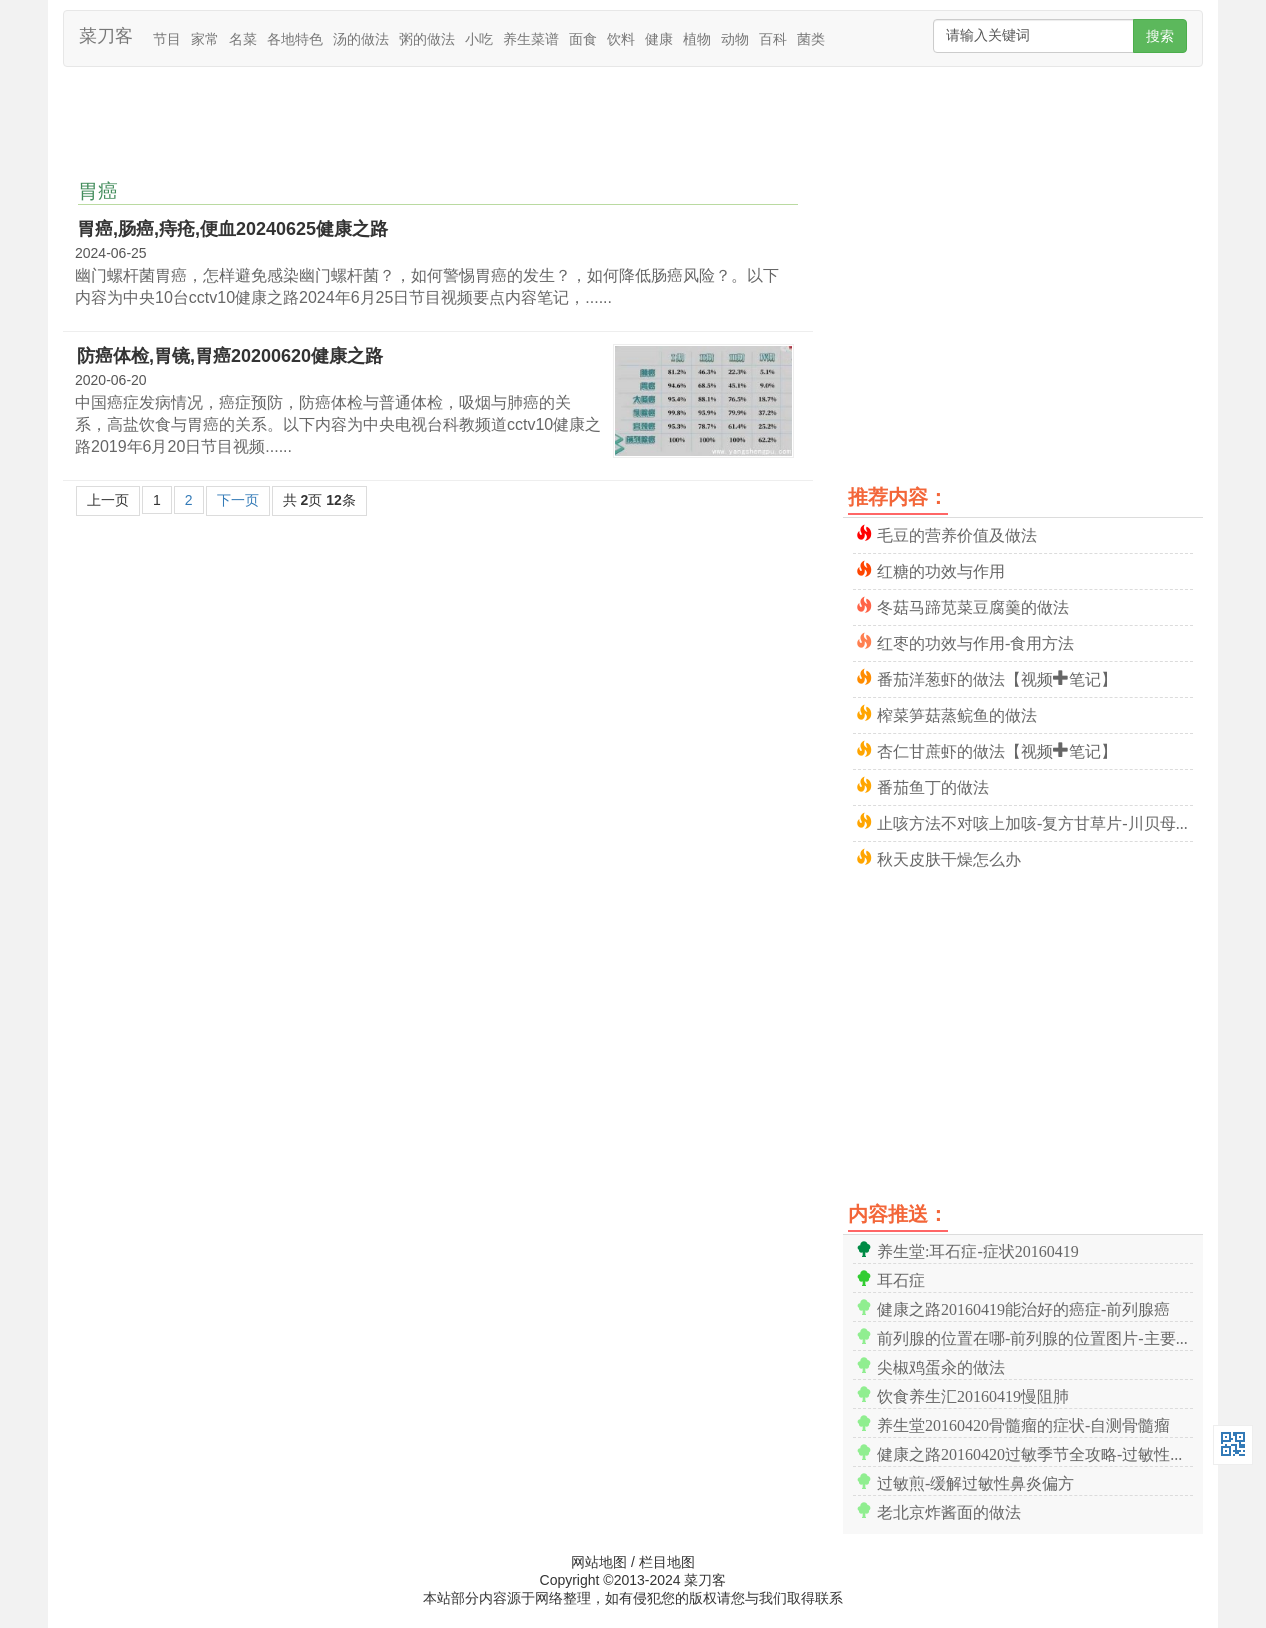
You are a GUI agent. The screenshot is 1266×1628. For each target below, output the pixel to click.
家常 (205, 39)
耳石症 (901, 1278)
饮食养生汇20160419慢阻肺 (973, 1394)
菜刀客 (106, 36)
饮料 (621, 39)
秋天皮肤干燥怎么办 (949, 857)
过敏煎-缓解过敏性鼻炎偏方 (975, 1481)
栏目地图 (667, 1562)
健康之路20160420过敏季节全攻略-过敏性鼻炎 (1035, 1452)
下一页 (238, 500)
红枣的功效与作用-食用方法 (975, 641)
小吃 (479, 39)
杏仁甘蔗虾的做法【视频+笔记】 (997, 749)
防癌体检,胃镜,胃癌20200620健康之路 (230, 356)
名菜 (243, 39)
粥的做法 (427, 39)
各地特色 (295, 39)
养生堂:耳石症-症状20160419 (978, 1249)
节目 (167, 39)
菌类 (811, 39)
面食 (583, 39)
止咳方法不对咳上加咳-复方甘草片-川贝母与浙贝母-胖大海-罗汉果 (1035, 821)
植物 (697, 39)
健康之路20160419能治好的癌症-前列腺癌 (1023, 1307)
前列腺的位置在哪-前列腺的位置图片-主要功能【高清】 (1035, 1336)
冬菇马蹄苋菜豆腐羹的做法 (973, 605)
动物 (735, 39)
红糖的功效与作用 (941, 569)
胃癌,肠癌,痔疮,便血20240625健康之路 (232, 229)
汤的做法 (361, 39)
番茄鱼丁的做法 (933, 785)
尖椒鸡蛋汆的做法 (941, 1365)
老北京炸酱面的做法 (949, 1510)
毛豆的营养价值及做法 (957, 533)
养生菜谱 (531, 39)
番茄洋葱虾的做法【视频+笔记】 (997, 677)
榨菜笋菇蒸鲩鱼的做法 (957, 713)
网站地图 (599, 1562)
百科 (773, 39)
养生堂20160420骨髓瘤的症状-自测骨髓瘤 (1023, 1423)
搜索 (1160, 36)
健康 (659, 39)
